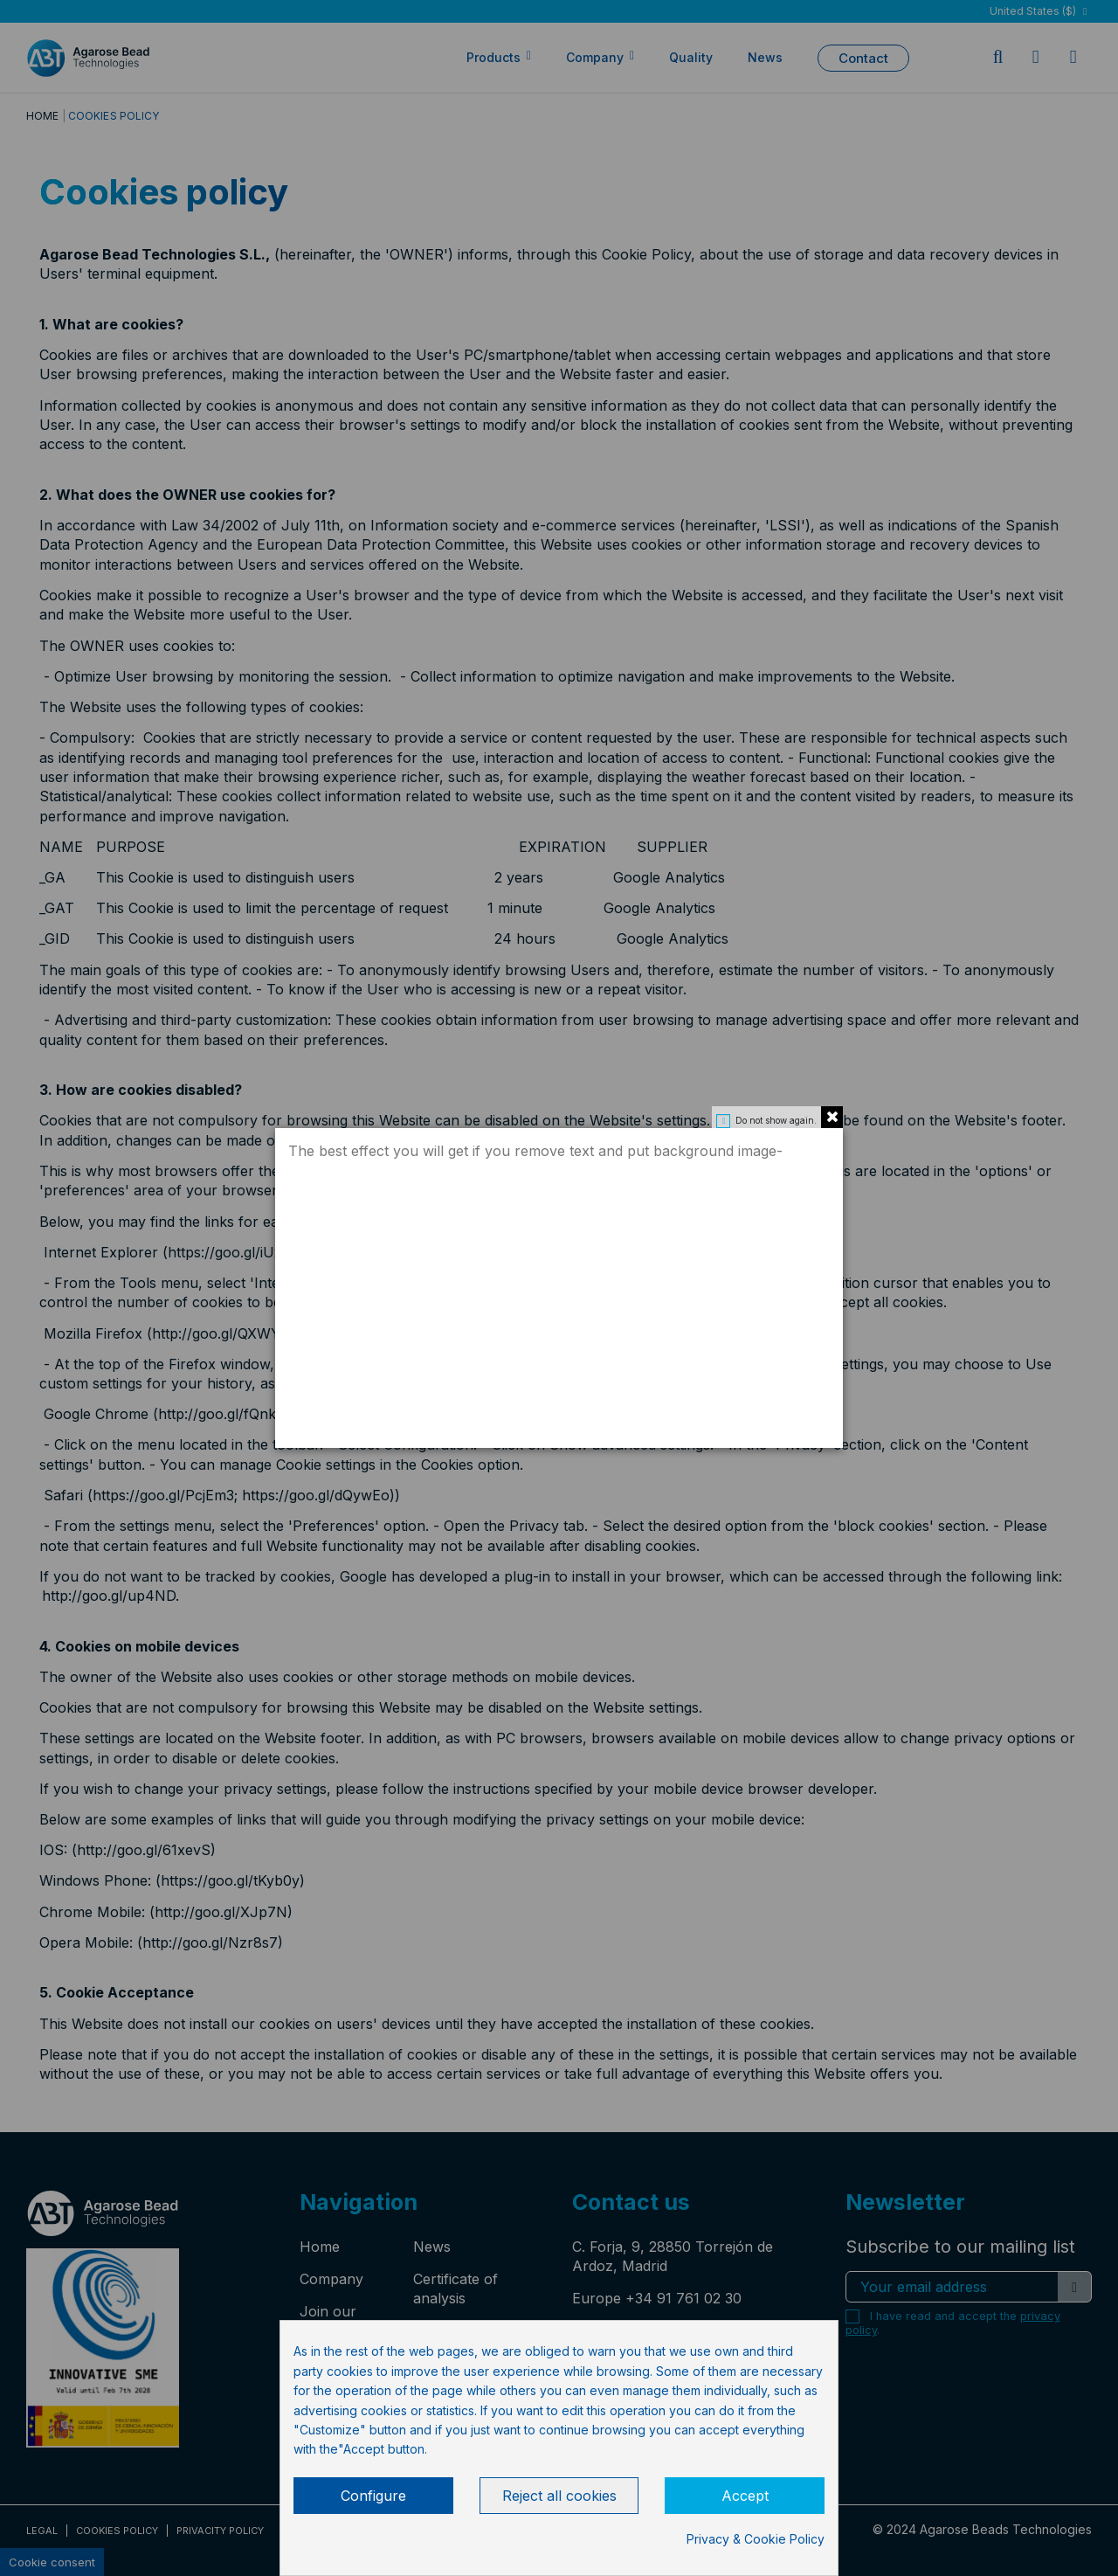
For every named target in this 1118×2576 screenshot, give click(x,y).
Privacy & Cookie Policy (756, 2538)
